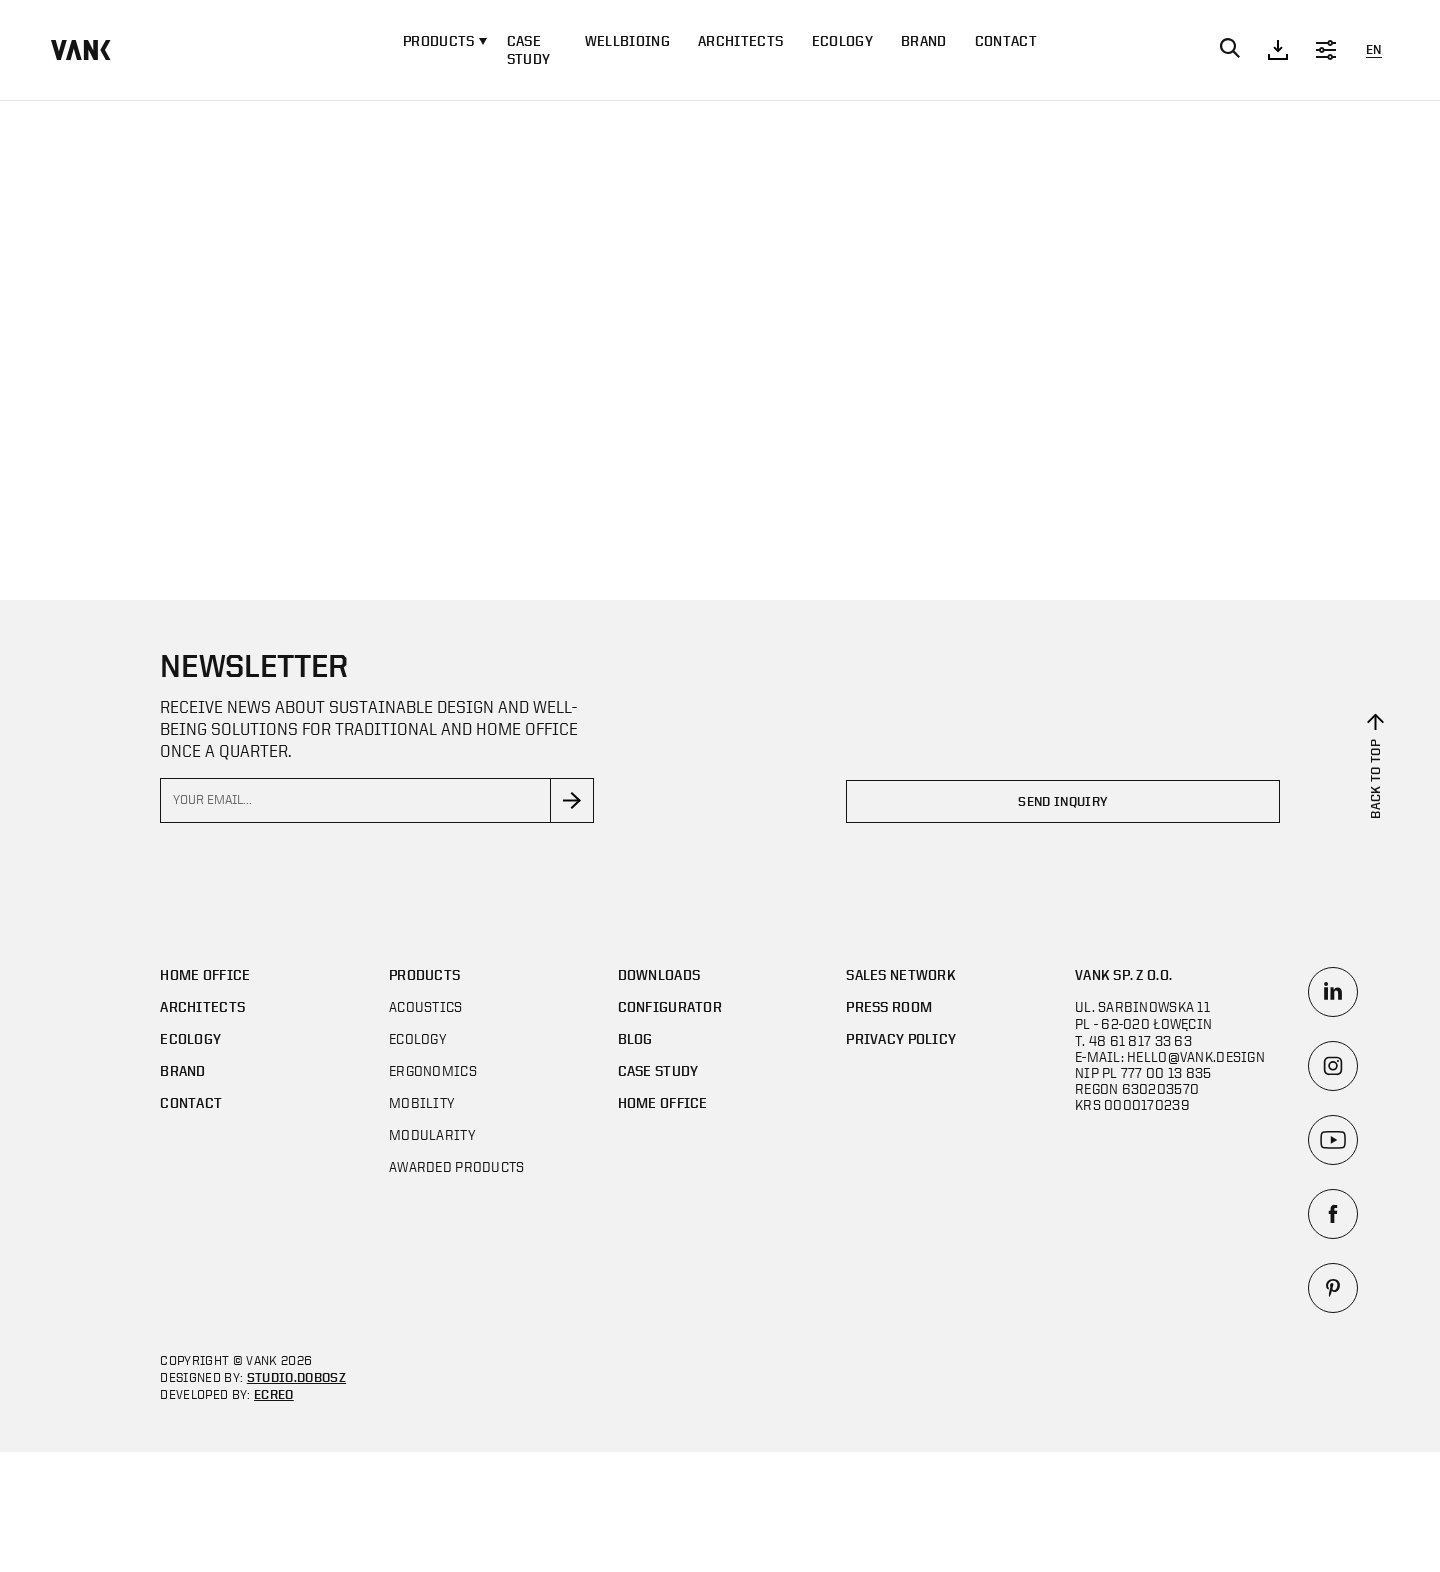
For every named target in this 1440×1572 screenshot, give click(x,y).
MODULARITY (432, 1134)
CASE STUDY (529, 49)
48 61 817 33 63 (1140, 1040)
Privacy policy (901, 1038)
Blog (635, 1038)
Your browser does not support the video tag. (720, 344)
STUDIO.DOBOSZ (296, 1377)
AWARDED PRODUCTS (456, 1166)
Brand (924, 40)
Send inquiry (1062, 801)
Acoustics (426, 1006)
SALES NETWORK (901, 974)
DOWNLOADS (659, 974)
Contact (1006, 40)
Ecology (842, 40)
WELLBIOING (627, 40)
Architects (740, 40)
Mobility (422, 1102)
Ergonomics (433, 1070)
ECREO (274, 1394)
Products (424, 974)
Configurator (670, 1006)
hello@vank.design (1196, 1056)
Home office (205, 974)
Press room (889, 1006)
